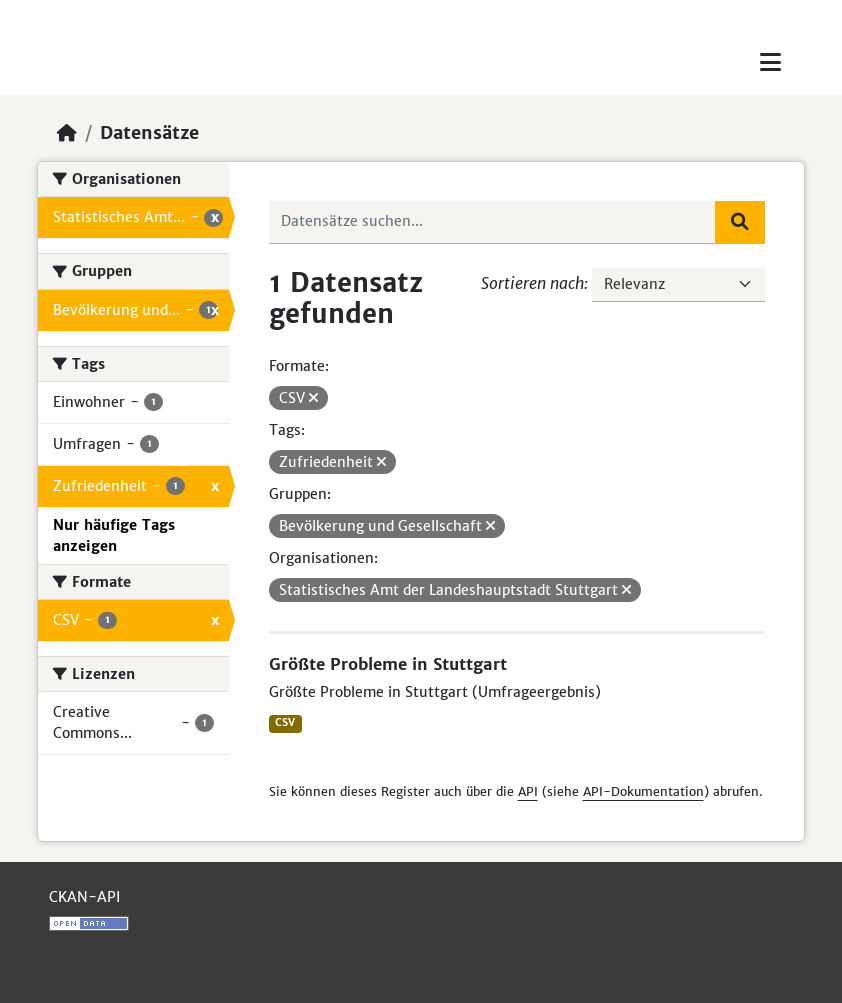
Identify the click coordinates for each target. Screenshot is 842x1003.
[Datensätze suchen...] (493, 222)
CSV (285, 722)
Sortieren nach (532, 283)
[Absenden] (740, 222)
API (528, 791)
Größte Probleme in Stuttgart (388, 664)
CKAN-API (84, 897)
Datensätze (149, 133)
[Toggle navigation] (770, 62)
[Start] (67, 133)
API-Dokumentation (643, 791)
